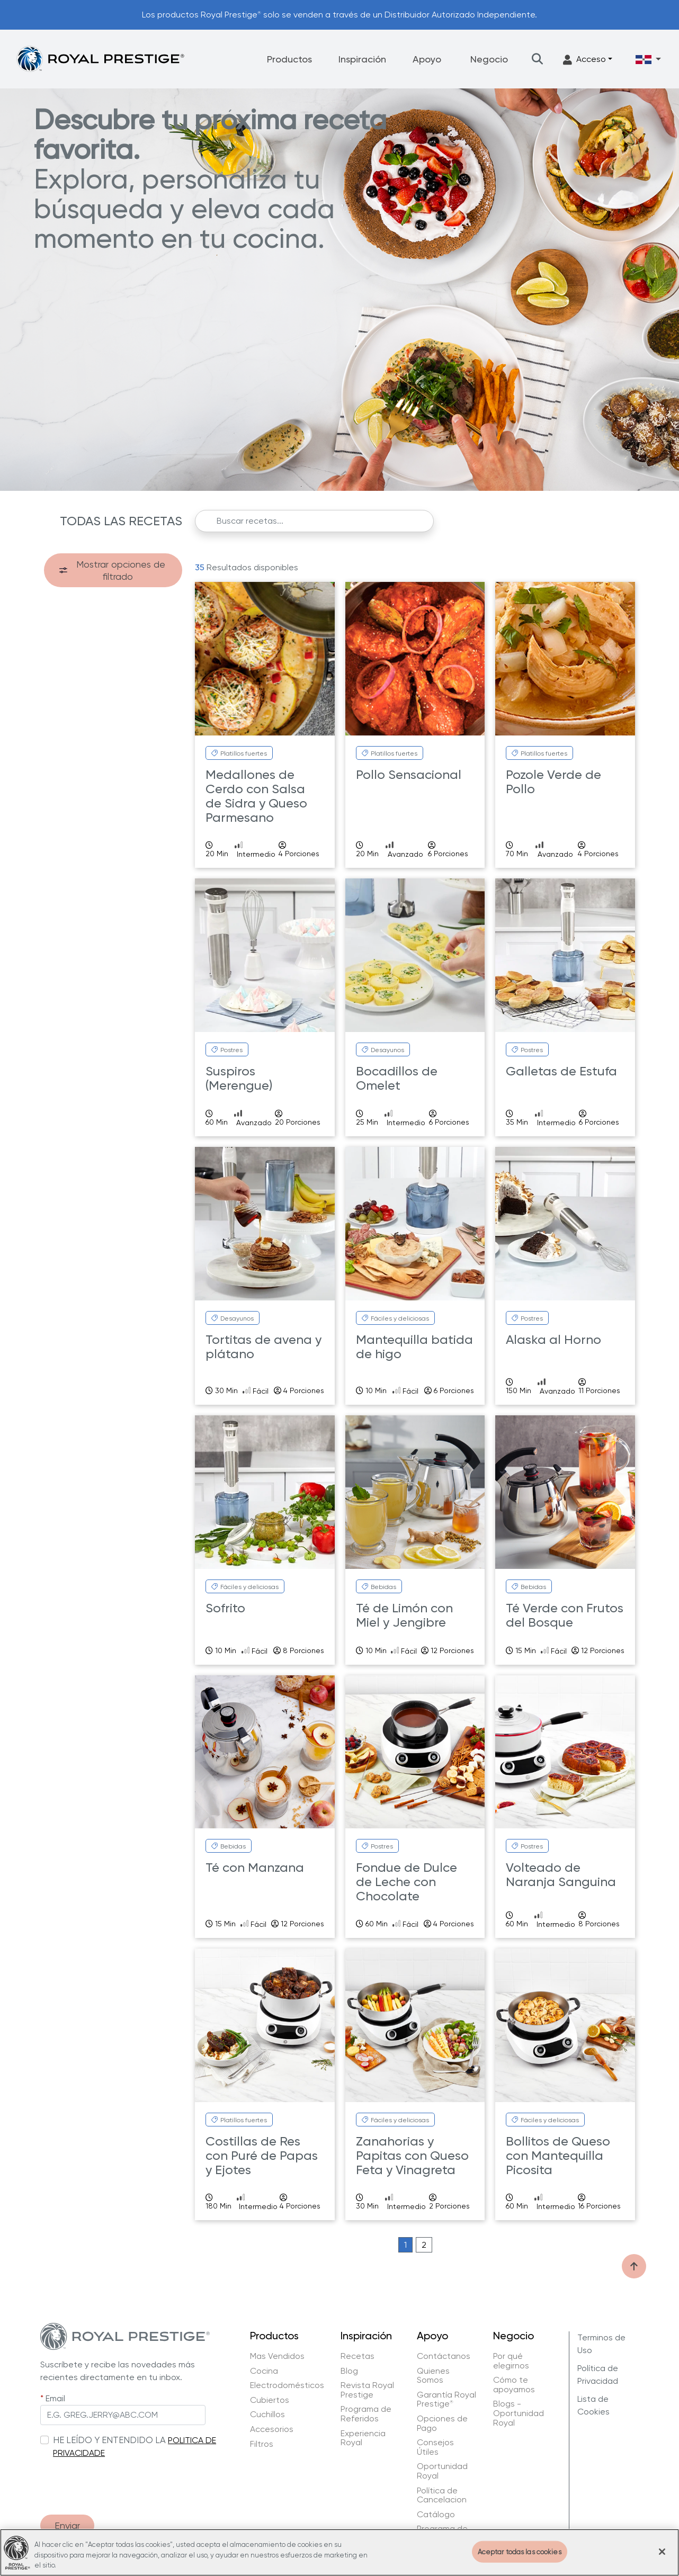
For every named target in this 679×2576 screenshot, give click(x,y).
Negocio (489, 59)
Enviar (67, 2525)
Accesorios (271, 2429)
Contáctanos (443, 2356)
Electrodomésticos (287, 2385)
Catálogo (436, 2514)
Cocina (264, 2371)
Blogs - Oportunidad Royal (518, 2413)
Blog (349, 2371)
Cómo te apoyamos (514, 2384)
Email (55, 2398)
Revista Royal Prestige (367, 2390)
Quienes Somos (433, 2375)
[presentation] (120, 2481)
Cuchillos (267, 2414)
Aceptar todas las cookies (519, 2551)
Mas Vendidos (277, 2356)
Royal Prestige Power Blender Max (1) (116, 782)
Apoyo (427, 59)
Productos (289, 59)
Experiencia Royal (363, 2438)
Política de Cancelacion (442, 2495)
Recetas (357, 2356)
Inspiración (362, 59)
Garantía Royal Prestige (446, 2399)
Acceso (584, 59)
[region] (339, 2552)
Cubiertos (269, 2400)
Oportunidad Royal (442, 2471)
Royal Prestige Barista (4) (108, 668)
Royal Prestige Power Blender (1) (116, 729)
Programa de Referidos (366, 2413)
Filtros (261, 2444)
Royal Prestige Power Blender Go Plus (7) (116, 755)
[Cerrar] (662, 2551)
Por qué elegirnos (511, 2360)
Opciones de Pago (442, 2423)
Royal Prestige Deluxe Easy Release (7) (112, 689)
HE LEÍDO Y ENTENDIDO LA (109, 2440)
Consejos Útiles (435, 2447)
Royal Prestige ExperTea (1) (111, 708)
